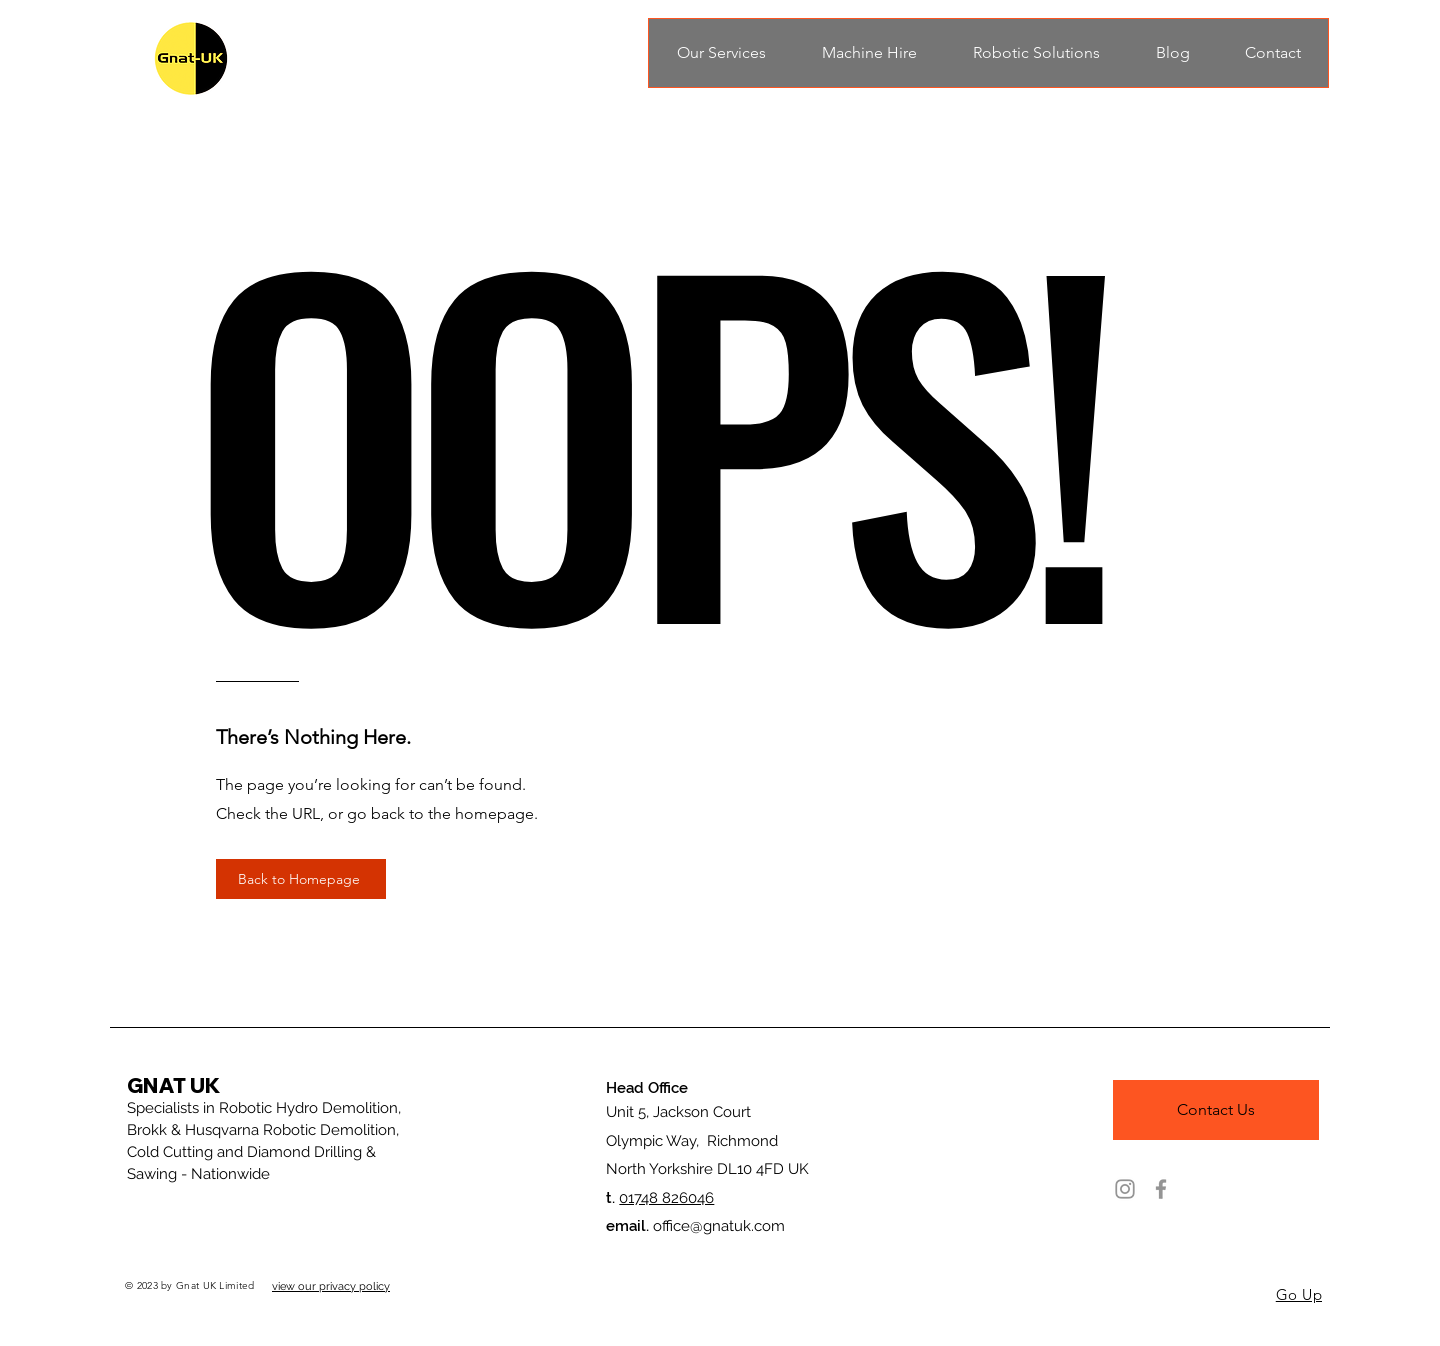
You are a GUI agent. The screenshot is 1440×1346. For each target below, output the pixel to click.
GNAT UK (173, 1085)
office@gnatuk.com (719, 1226)
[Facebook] (1161, 1189)
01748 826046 (666, 1198)
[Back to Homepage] (301, 879)
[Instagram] (1125, 1189)
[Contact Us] (1216, 1110)
